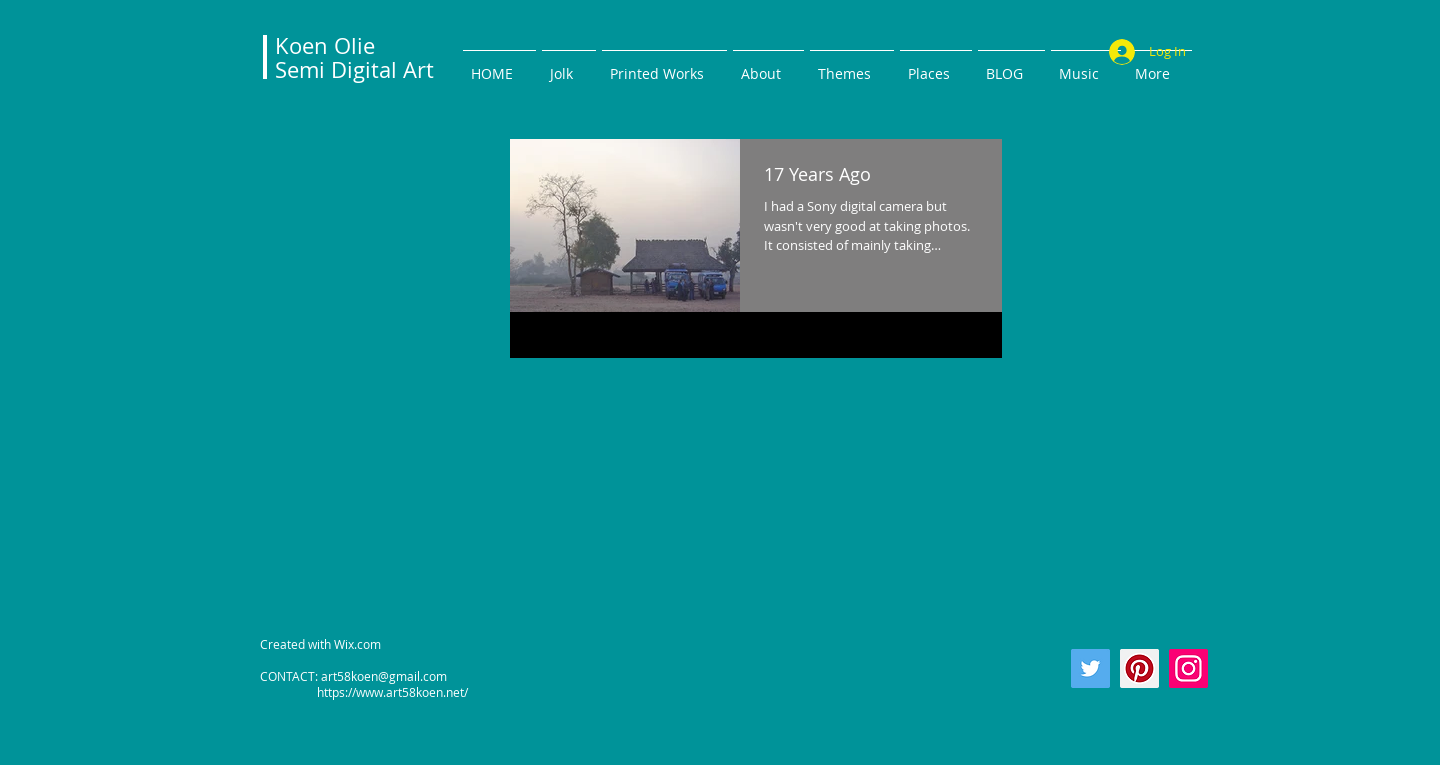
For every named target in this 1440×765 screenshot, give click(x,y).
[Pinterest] (1139, 668)
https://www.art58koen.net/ (364, 692)
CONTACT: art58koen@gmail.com (353, 676)
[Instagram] (1188, 668)
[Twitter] (1090, 668)
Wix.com (357, 644)
